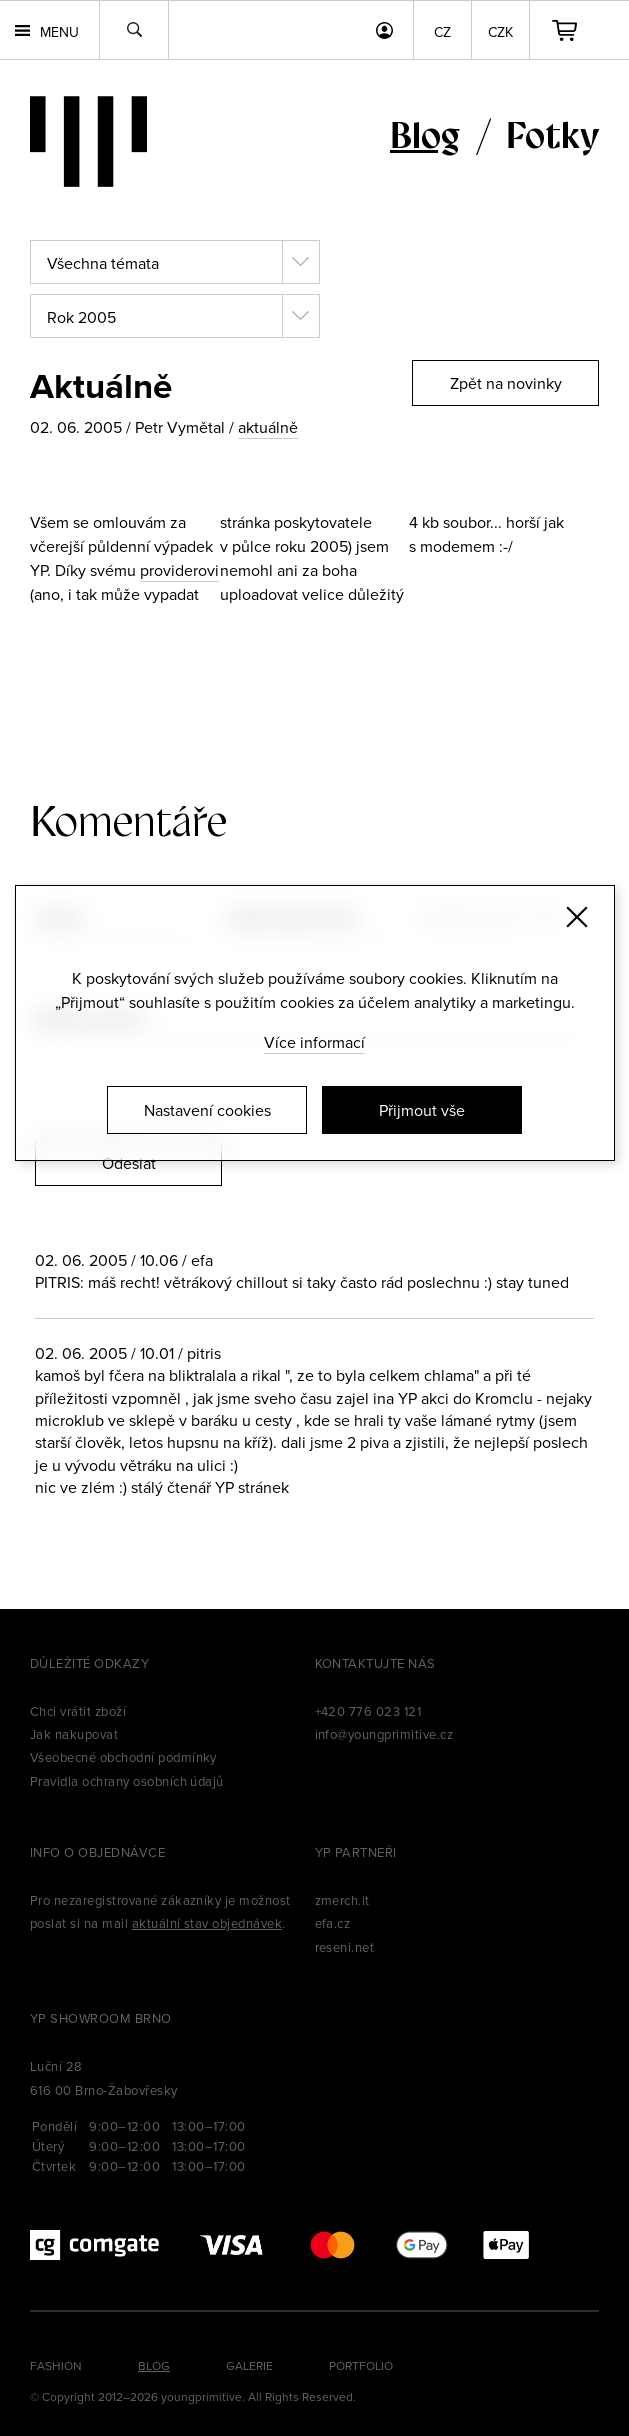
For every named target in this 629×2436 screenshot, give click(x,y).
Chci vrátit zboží (78, 1711)
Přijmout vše (422, 1110)
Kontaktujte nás (375, 1663)
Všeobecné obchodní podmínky (123, 1757)
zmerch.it (342, 1900)
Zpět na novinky (506, 383)
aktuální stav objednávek (207, 1923)
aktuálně (268, 427)
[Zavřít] (577, 917)
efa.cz (333, 1923)
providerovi (179, 570)
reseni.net (345, 1947)
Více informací (314, 1042)
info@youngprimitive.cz (384, 1734)
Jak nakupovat (74, 1734)
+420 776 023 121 (368, 1711)
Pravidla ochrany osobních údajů (127, 1781)
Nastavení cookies (207, 1110)
